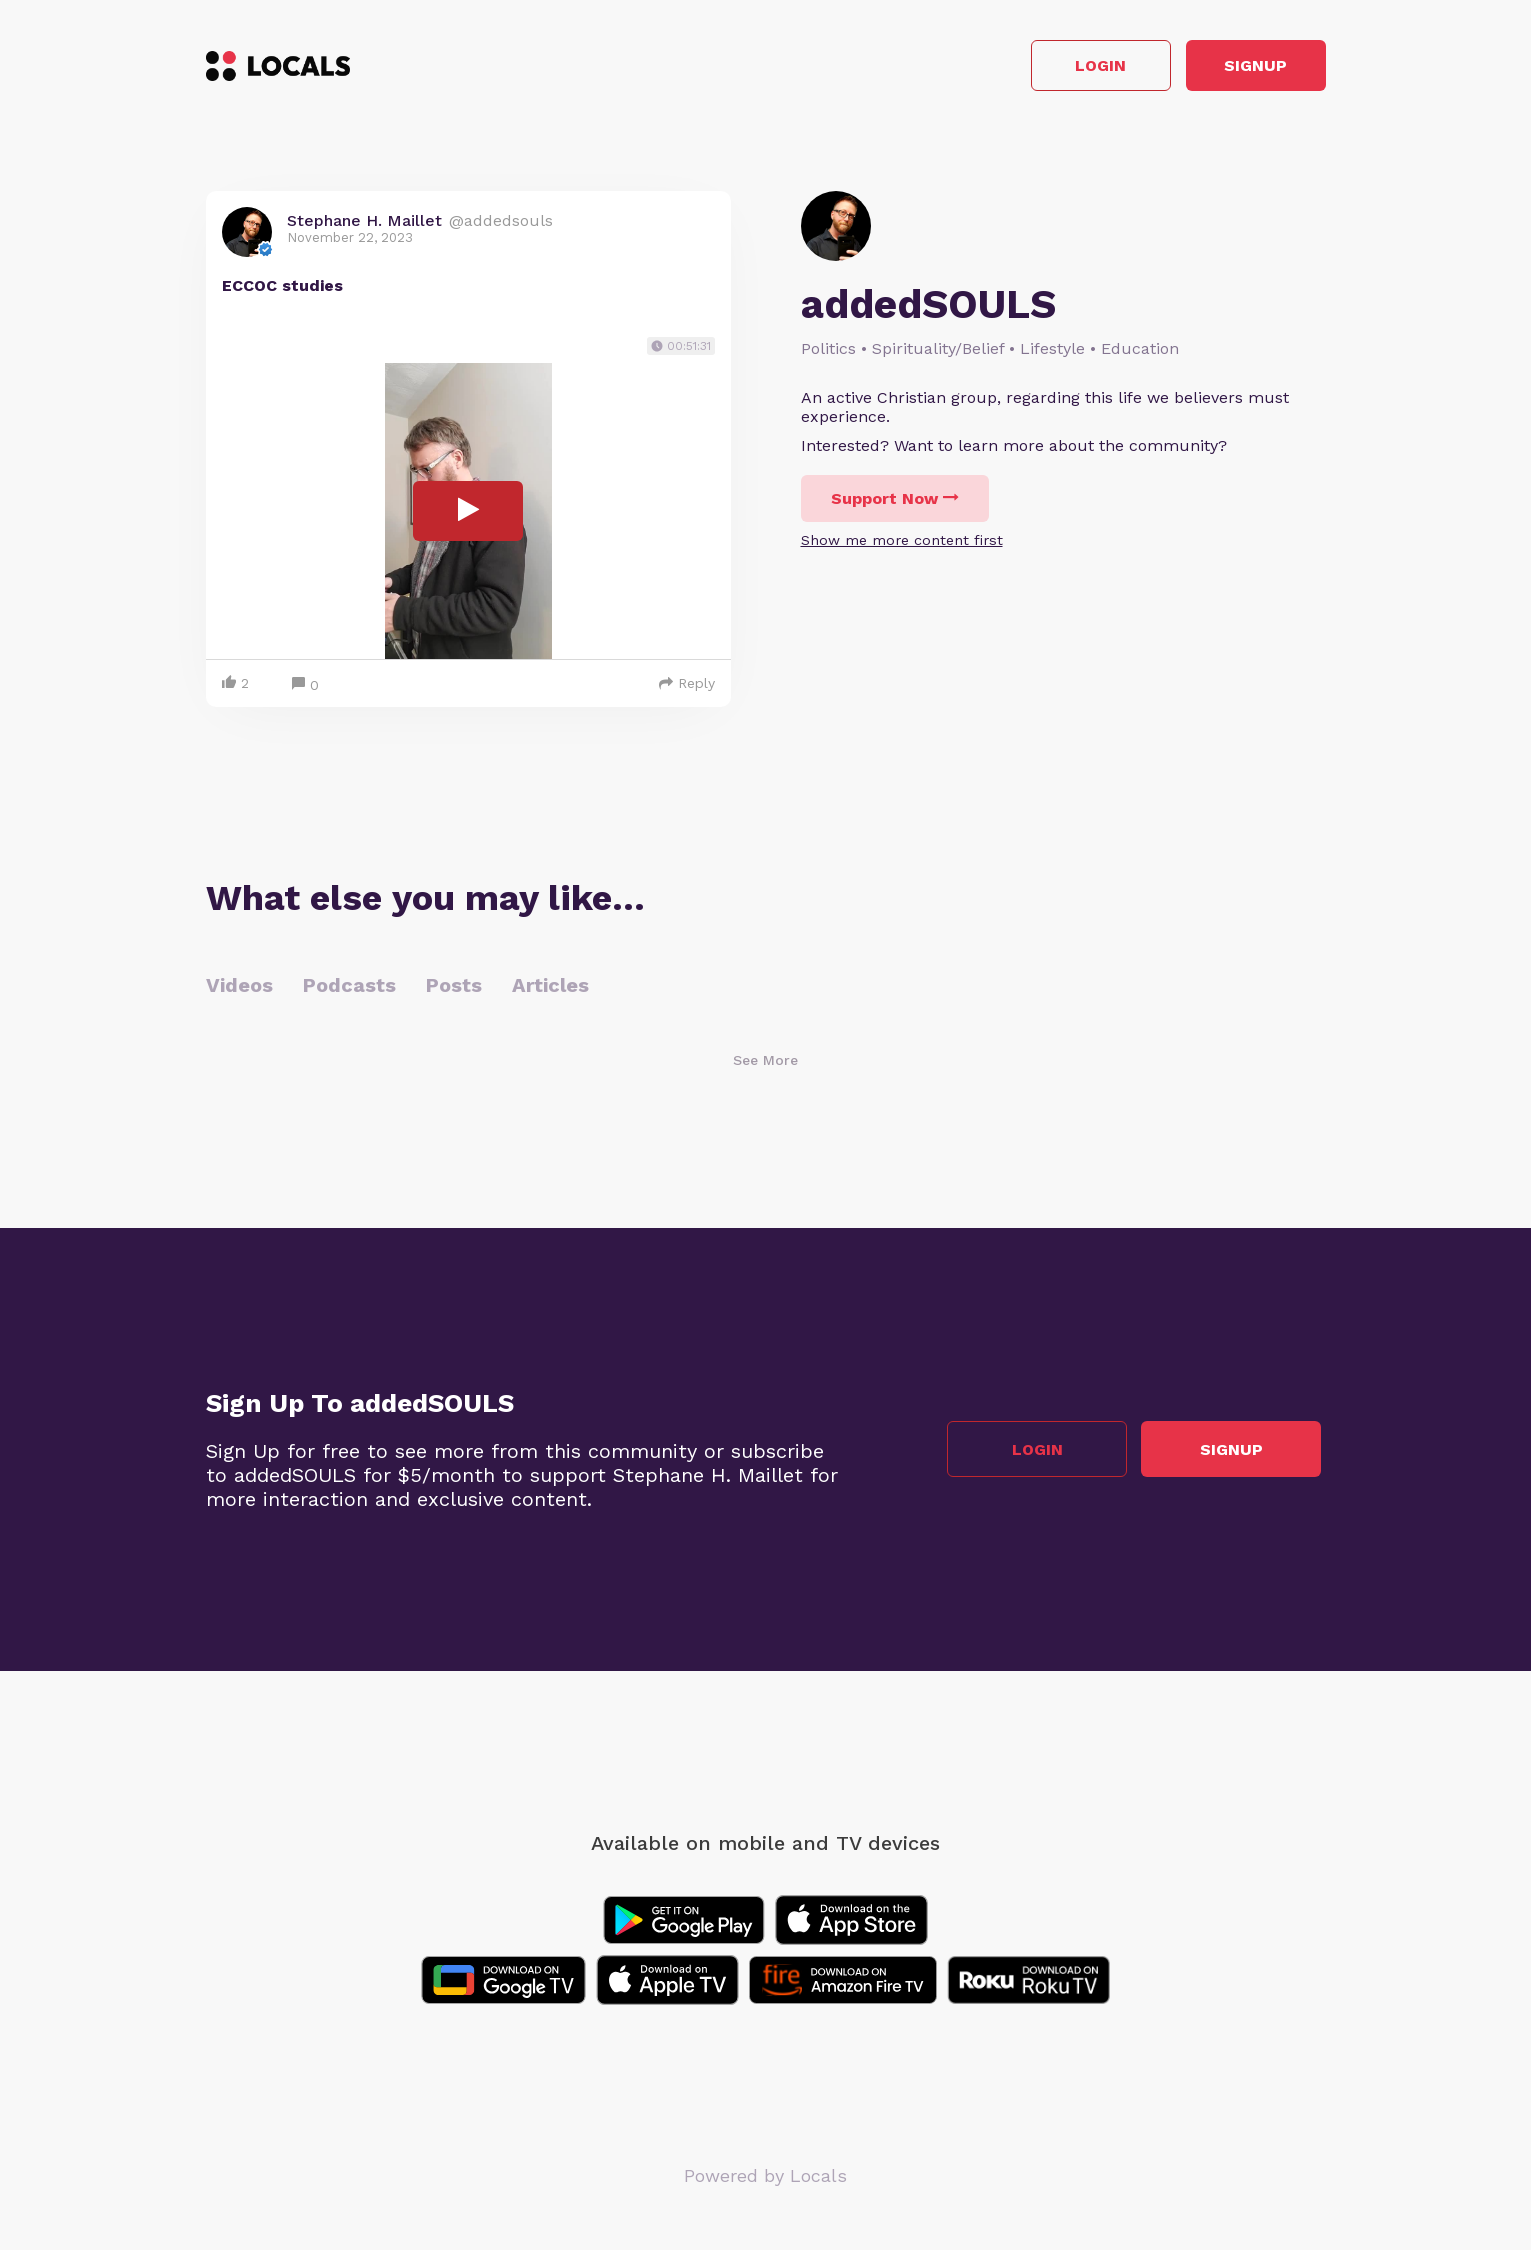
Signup (1235, 68)
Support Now (895, 503)
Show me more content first (902, 545)
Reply (687, 687)
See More (765, 1064)
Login (1040, 68)
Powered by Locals (765, 2179)
